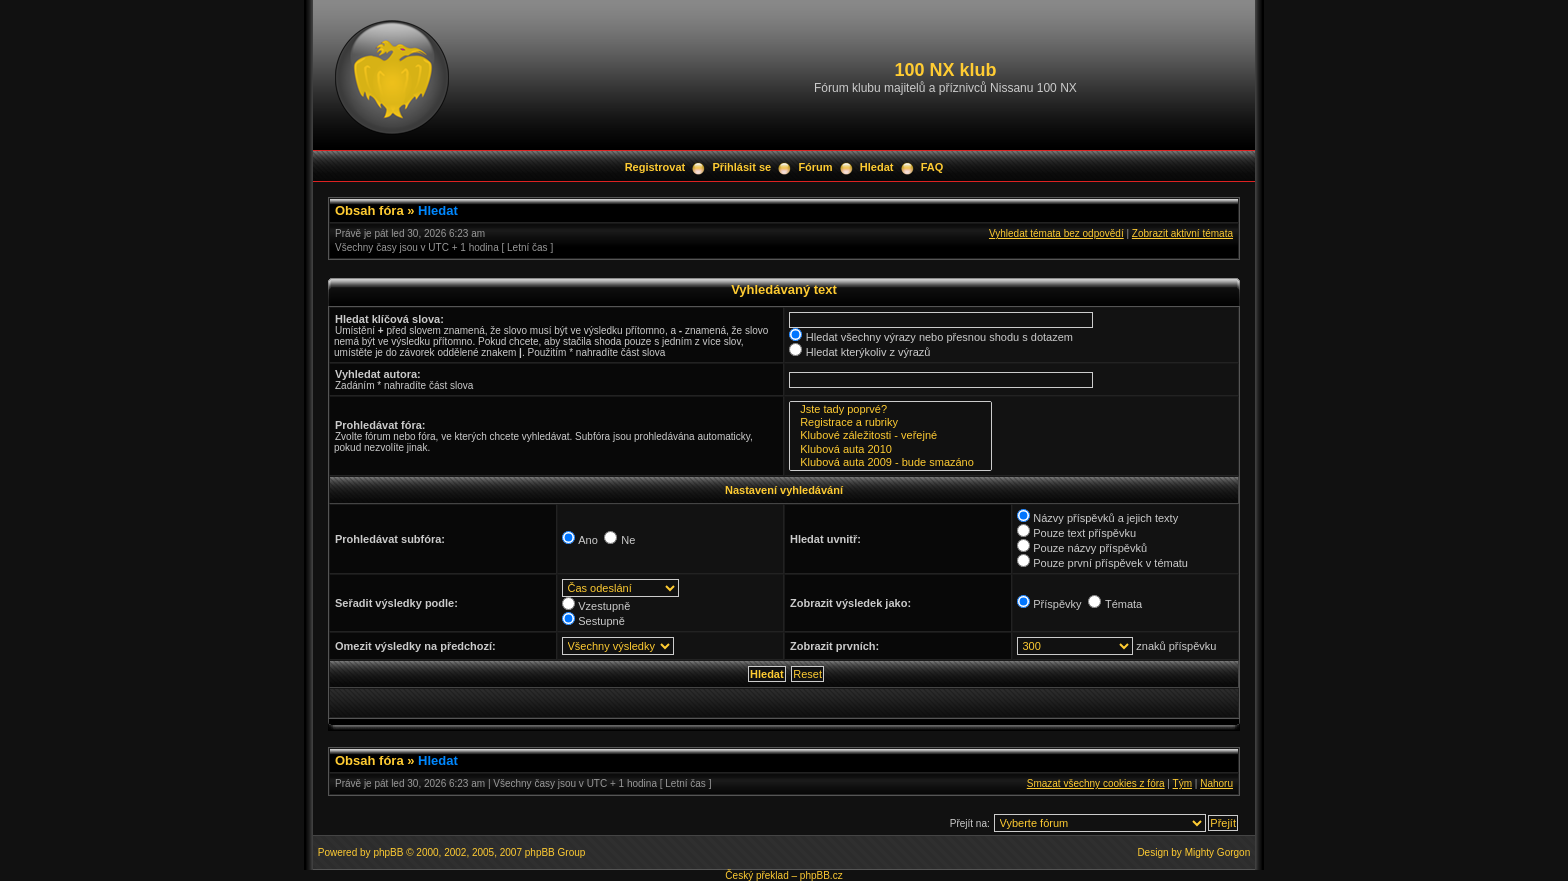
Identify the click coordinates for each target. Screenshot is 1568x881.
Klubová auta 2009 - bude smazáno (890, 462)
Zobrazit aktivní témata (1182, 233)
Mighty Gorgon (1218, 852)
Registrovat (655, 167)
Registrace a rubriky (890, 422)
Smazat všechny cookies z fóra (1096, 783)
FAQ (932, 167)
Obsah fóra (369, 210)
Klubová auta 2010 (890, 449)
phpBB (388, 852)
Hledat (877, 167)
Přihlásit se (741, 167)
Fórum (815, 167)
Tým (1182, 783)
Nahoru (1216, 783)
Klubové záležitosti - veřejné (890, 435)
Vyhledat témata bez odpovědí (1056, 233)
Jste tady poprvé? (890, 409)
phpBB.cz (821, 875)
